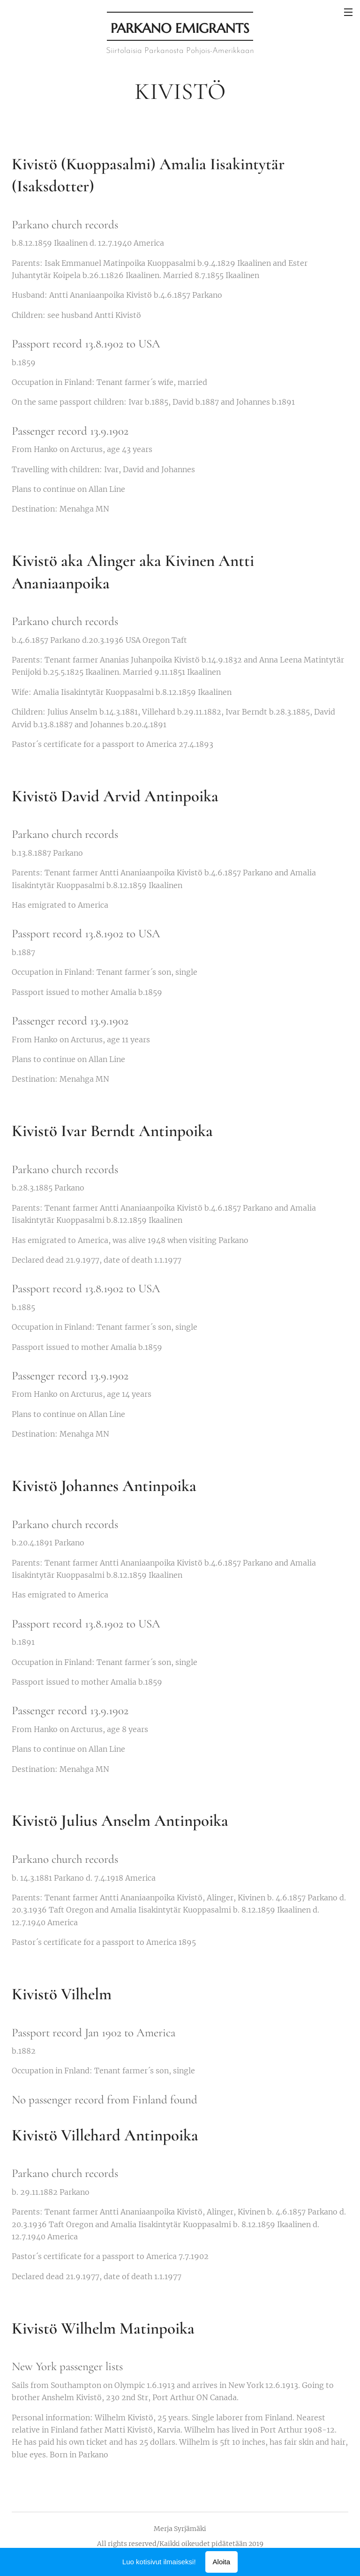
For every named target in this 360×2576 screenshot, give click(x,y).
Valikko (348, 12)
